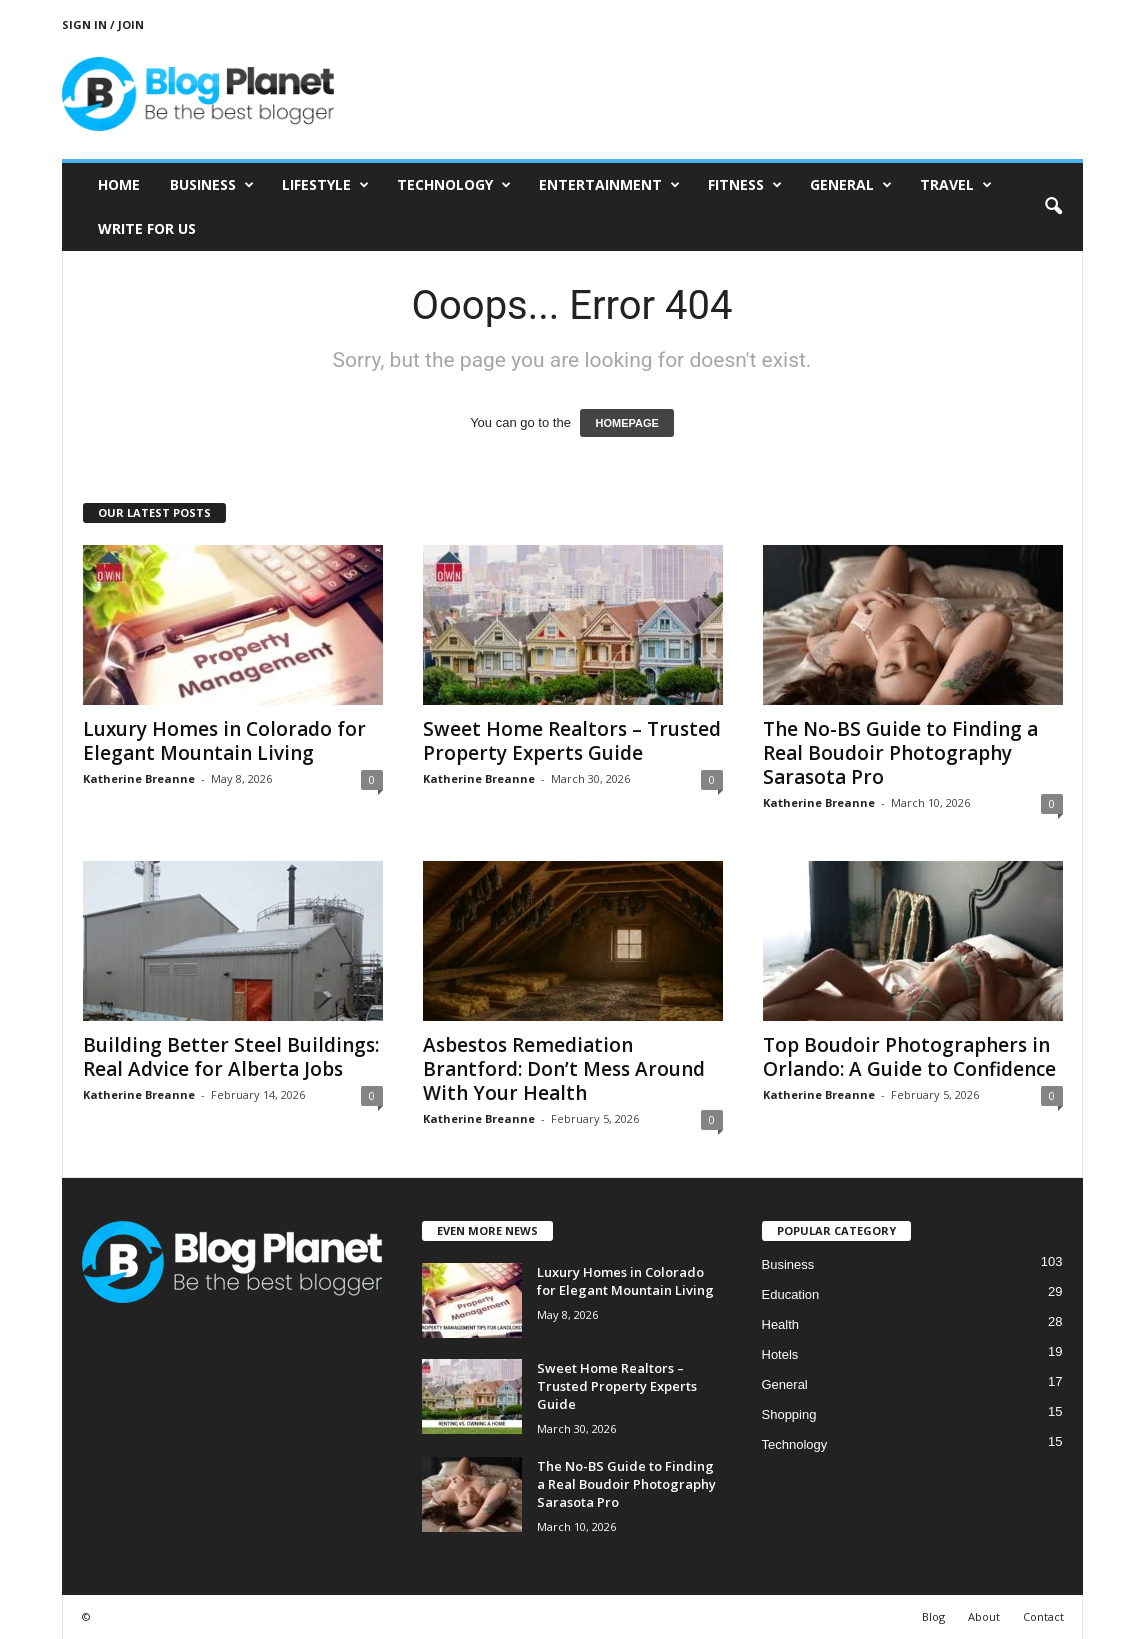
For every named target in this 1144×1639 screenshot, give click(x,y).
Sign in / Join (103, 24)
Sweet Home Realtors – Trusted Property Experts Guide (572, 741)
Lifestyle (325, 185)
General (851, 185)
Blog (933, 1616)
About (984, 1616)
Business (212, 185)
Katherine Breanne (139, 778)
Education (791, 1294)
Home (119, 184)
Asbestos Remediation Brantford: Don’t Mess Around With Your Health (564, 1069)
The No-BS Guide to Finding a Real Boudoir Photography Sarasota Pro (900, 753)
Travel (956, 185)
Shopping (789, 1414)
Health (781, 1324)
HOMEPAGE (626, 423)
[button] (1053, 207)
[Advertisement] (719, 94)
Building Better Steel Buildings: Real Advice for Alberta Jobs (231, 1057)
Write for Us (147, 228)
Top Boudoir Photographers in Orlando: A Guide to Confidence (909, 1057)
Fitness (745, 185)
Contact (1043, 1616)
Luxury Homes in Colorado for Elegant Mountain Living (224, 741)
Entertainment (609, 185)
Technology (454, 185)
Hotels (780, 1354)
